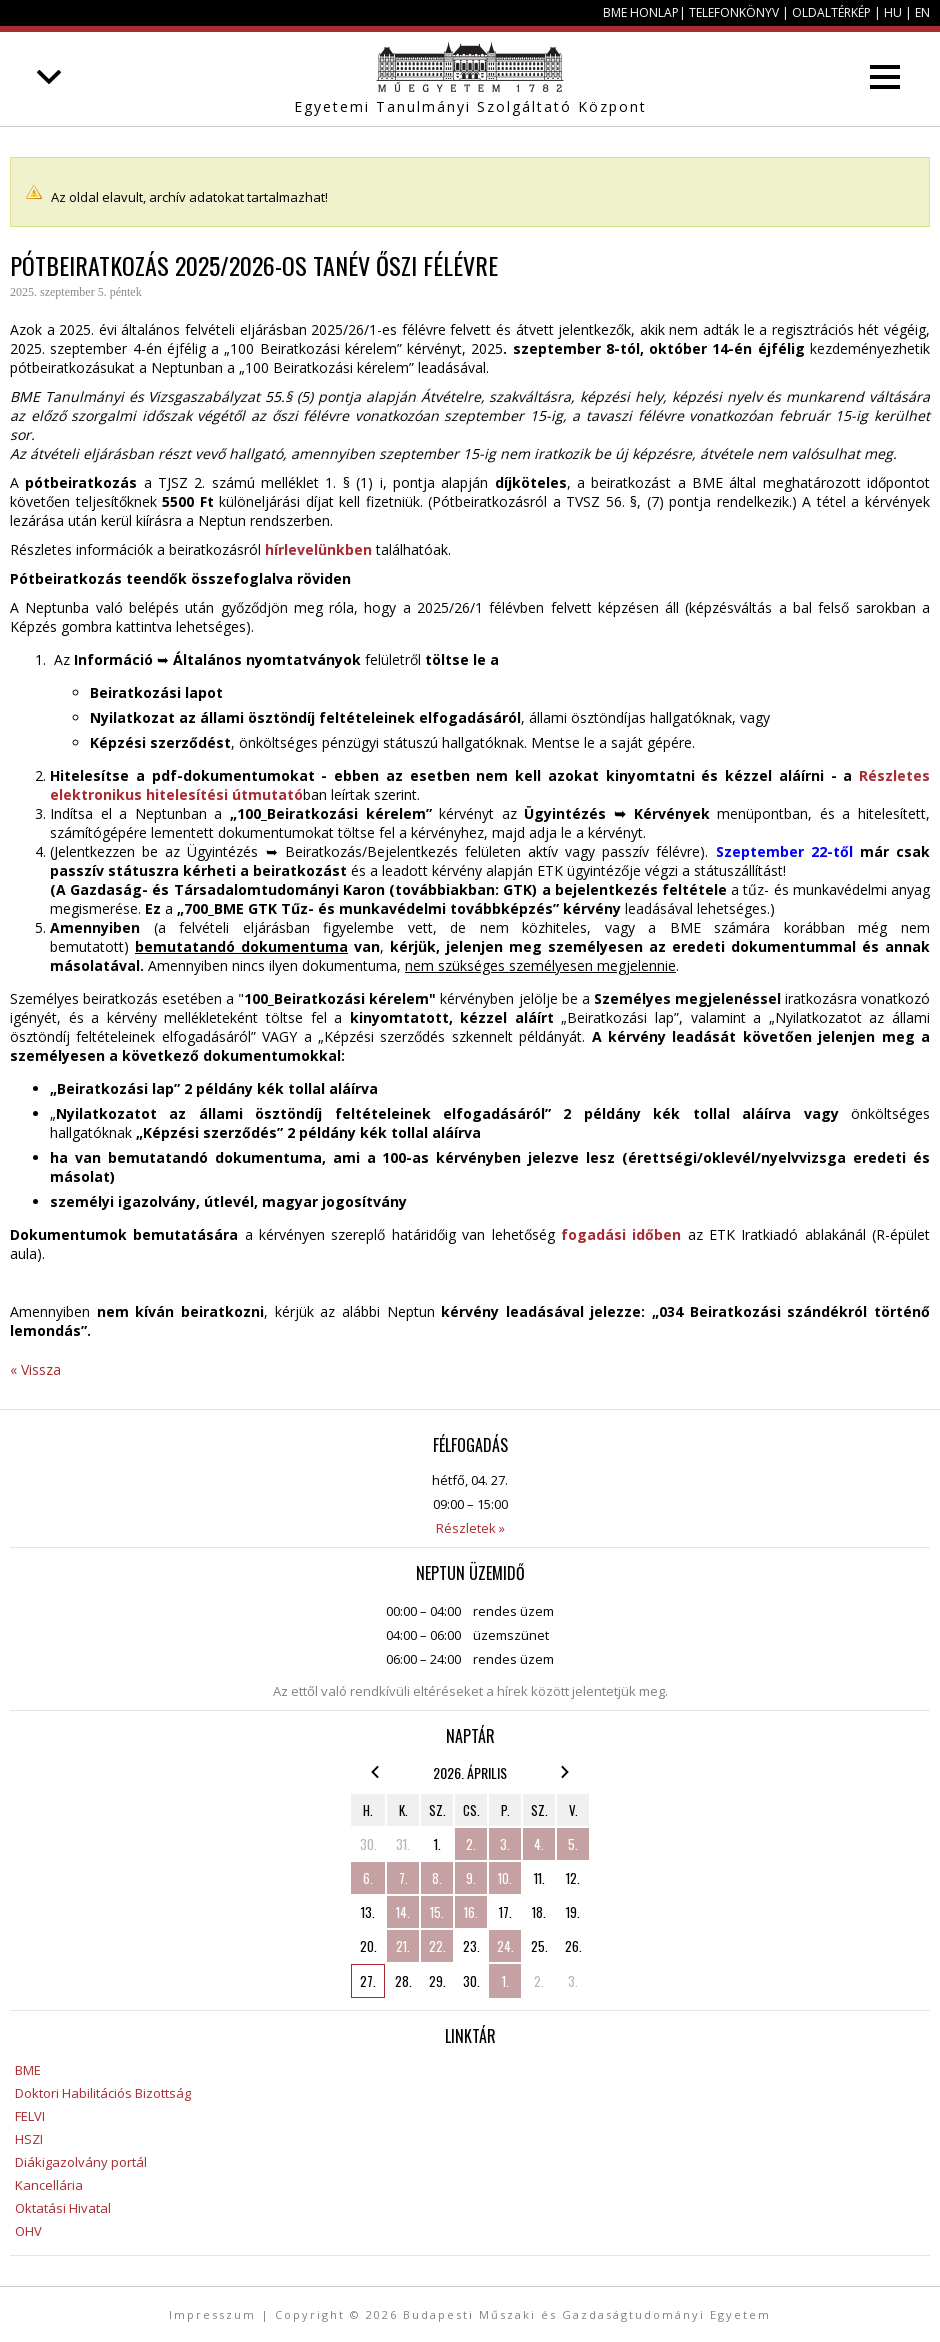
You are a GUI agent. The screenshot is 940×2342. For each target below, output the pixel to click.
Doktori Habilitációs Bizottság (103, 2093)
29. (437, 1981)
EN (922, 12)
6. (368, 1878)
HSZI (29, 2139)
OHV (28, 2231)
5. (573, 1844)
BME (28, 2070)
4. (539, 1844)
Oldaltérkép (831, 12)
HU (893, 12)
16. (471, 1912)
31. (403, 1844)
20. (368, 1946)
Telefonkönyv (734, 12)
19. (573, 1912)
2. (471, 1844)
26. (573, 1946)
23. (471, 1946)
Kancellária (49, 2185)
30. (368, 1844)
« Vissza (35, 1369)
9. (471, 1878)
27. (368, 1981)
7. (403, 1878)
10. (505, 1878)
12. (573, 1878)
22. (437, 1946)
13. (368, 1912)
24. (505, 1946)
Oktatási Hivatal (63, 2208)
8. (437, 1878)
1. (437, 1844)
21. (403, 1946)
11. (539, 1878)
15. (437, 1912)
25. (539, 1946)
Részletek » (470, 1528)
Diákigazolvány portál (81, 2162)
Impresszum (212, 2314)
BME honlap (641, 12)
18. (539, 1912)
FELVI (30, 2116)
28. (403, 1981)
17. (505, 1912)
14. (403, 1912)
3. (505, 1844)
